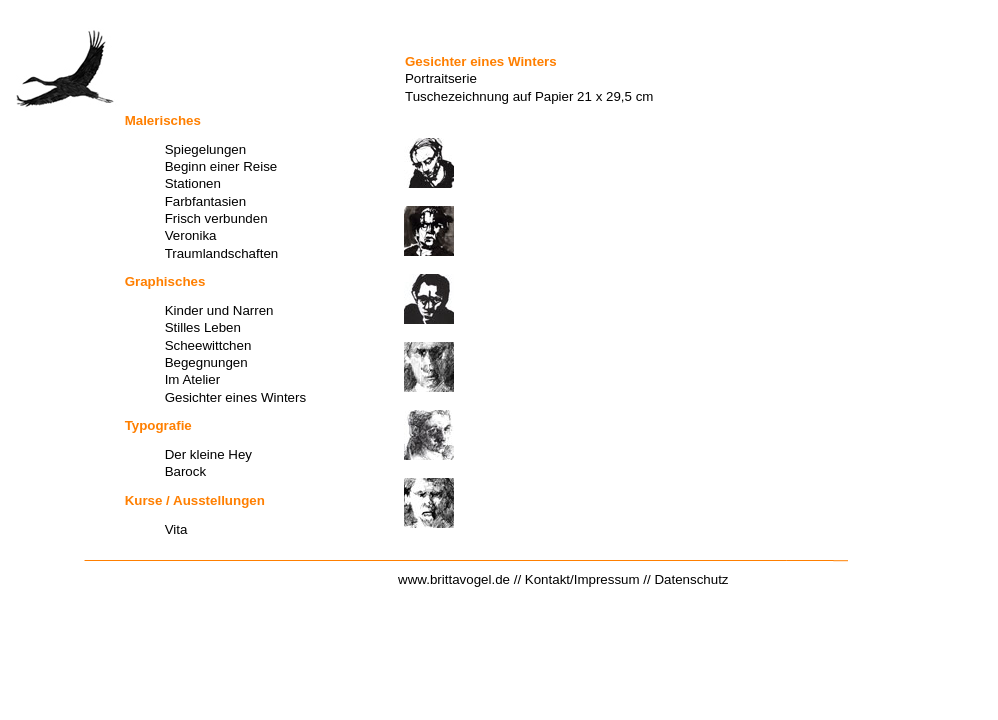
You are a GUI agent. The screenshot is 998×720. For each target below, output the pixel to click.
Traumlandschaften (222, 253)
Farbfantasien (206, 201)
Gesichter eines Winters (235, 397)
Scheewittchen (208, 345)
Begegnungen (206, 362)
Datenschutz (691, 579)
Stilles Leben (203, 327)
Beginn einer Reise (221, 166)
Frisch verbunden (216, 218)
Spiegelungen (206, 149)
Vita (176, 529)
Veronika (191, 235)
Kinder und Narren (219, 310)
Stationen (193, 183)
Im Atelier (193, 379)
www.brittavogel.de (454, 579)
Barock (185, 471)
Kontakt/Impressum (582, 579)
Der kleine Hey (208, 454)
